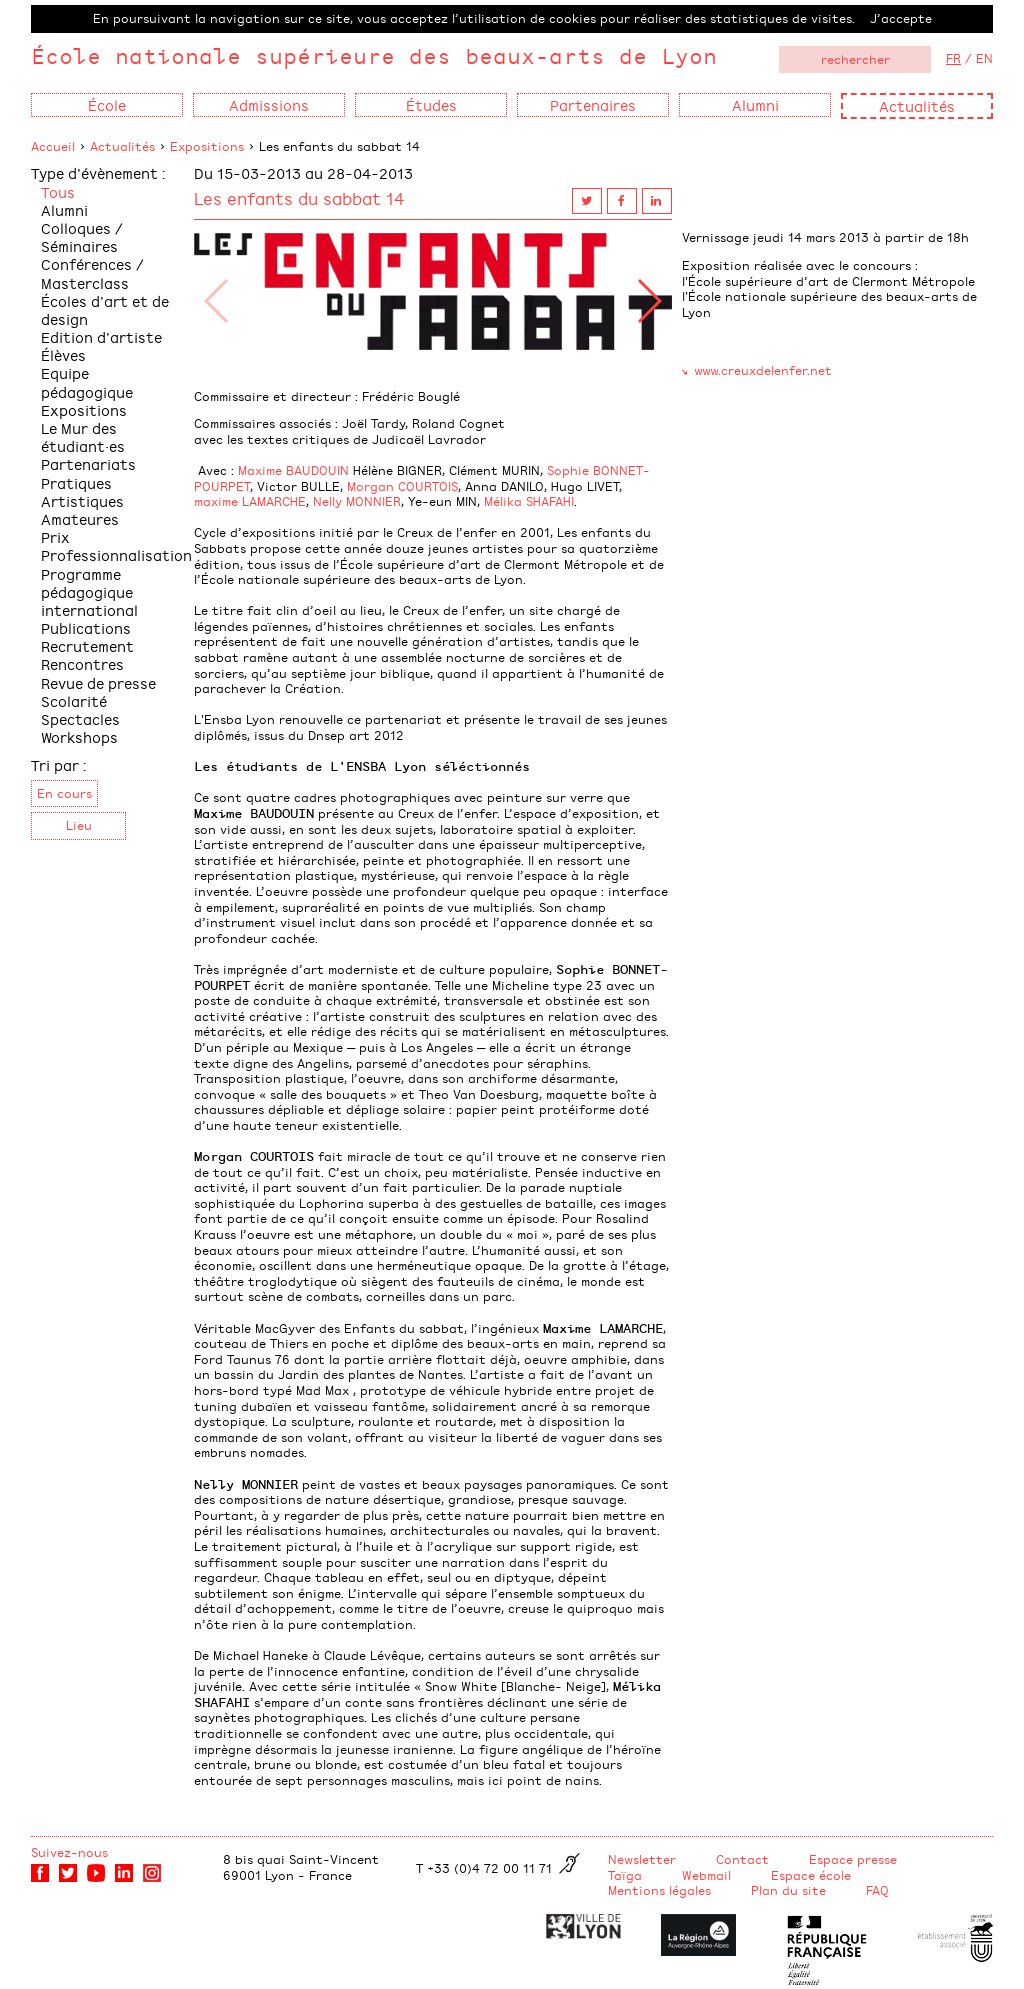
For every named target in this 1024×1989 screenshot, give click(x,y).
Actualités (917, 105)
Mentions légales (659, 1890)
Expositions (207, 146)
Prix (55, 536)
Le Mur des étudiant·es (83, 436)
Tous (58, 191)
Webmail (706, 1875)
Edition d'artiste (101, 336)
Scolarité (74, 700)
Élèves (63, 354)
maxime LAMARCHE (250, 501)
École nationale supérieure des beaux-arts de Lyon (374, 55)
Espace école (811, 1875)
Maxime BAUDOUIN (293, 470)
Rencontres (82, 663)
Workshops (79, 736)
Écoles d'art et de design (105, 309)
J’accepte (901, 18)
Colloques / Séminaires (82, 236)
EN (984, 58)
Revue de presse (98, 682)
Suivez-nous (69, 1852)
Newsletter (642, 1859)
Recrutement (87, 645)
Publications (86, 627)
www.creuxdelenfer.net (763, 370)
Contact (742, 1859)
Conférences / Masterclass (92, 272)
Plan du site (788, 1890)
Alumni (64, 209)
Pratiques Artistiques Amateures (82, 500)
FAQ (877, 1890)
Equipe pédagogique (87, 381)
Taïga (625, 1875)
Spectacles (80, 718)
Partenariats (88, 463)
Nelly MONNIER (357, 501)
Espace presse (853, 1859)
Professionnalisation (116, 554)
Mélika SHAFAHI (529, 501)
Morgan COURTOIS (402, 486)
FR (953, 58)
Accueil (53, 146)
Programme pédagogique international (89, 591)
